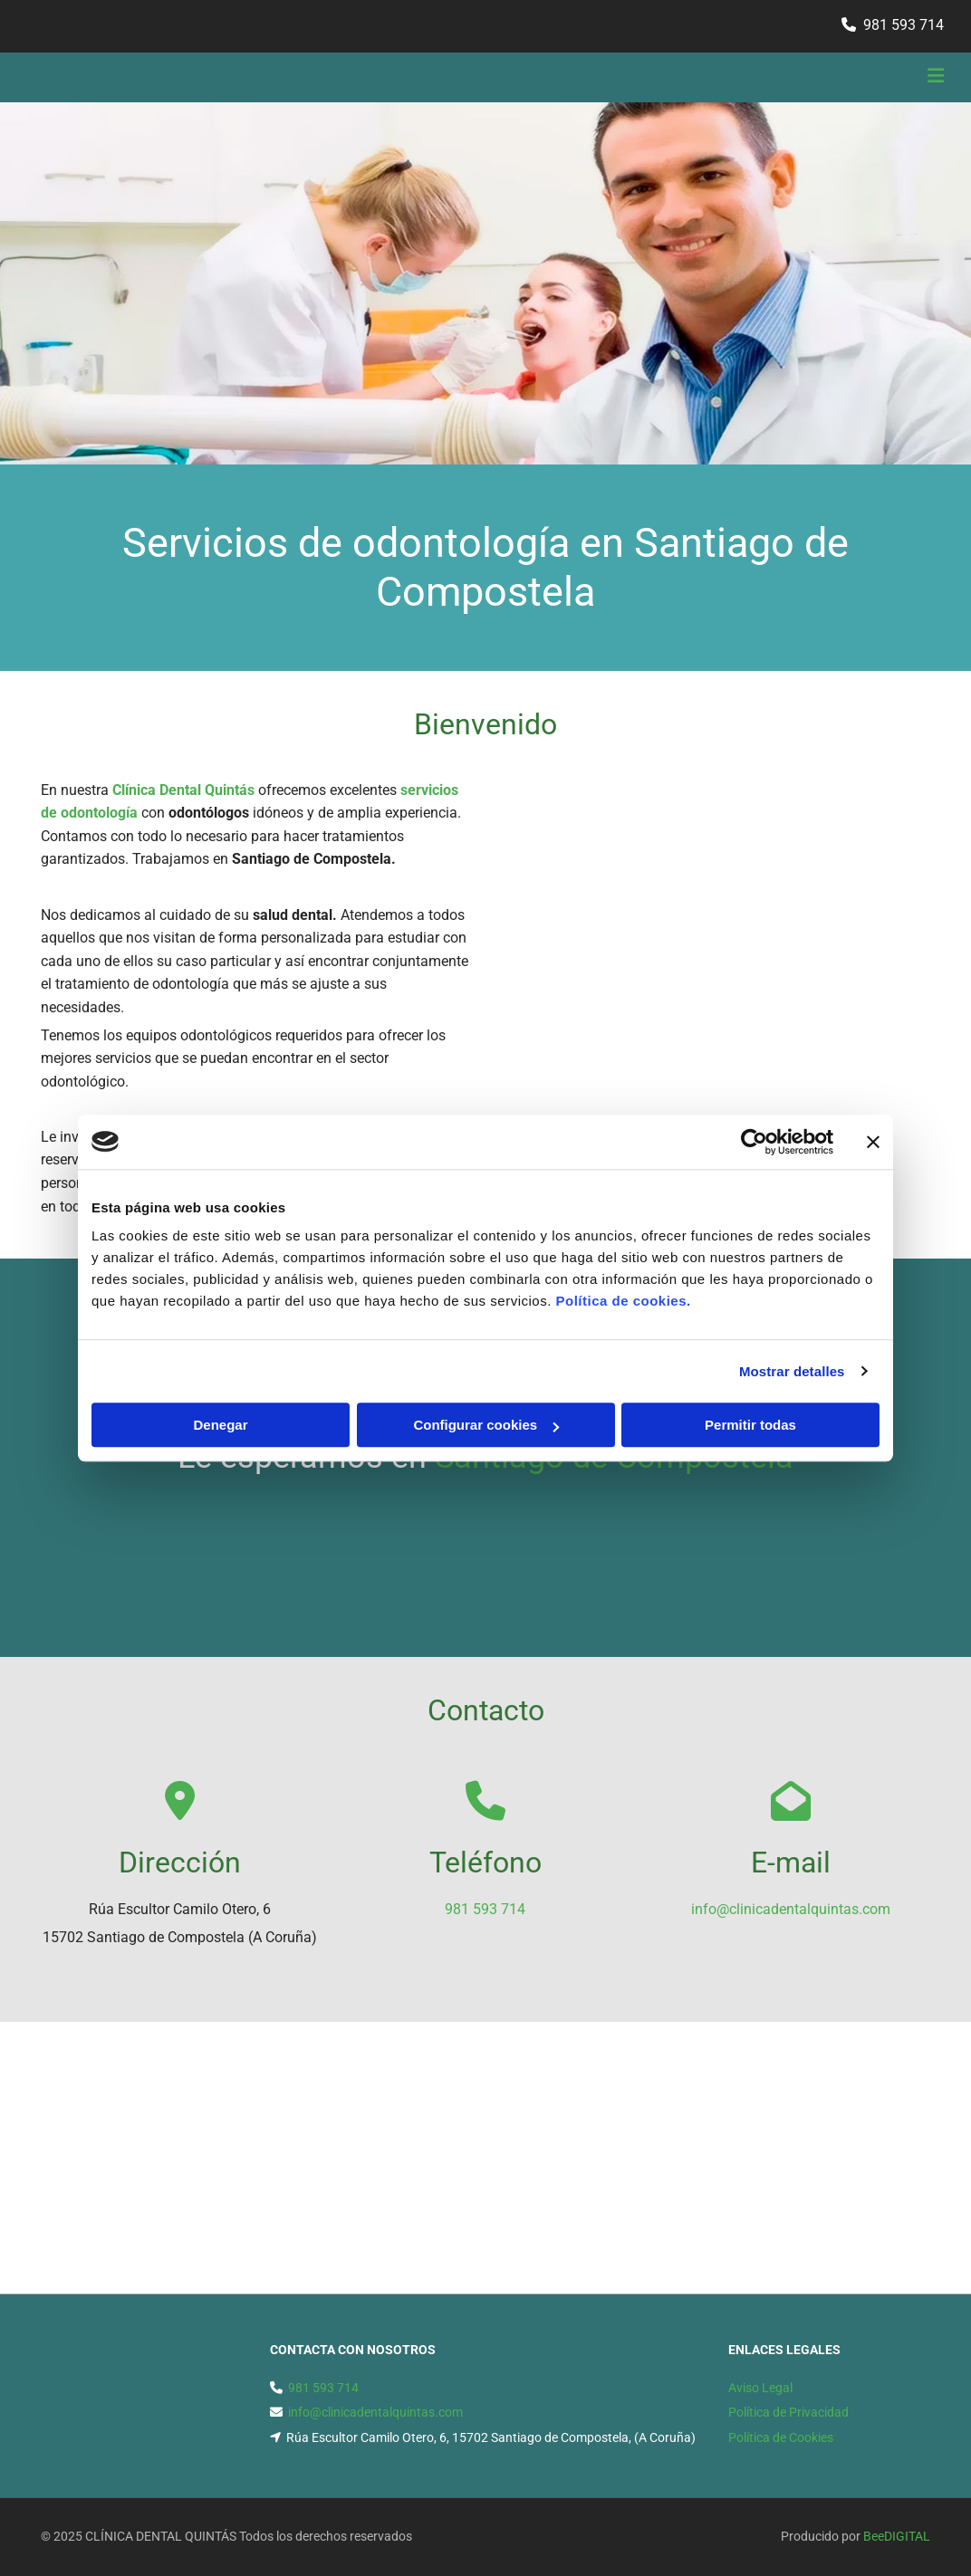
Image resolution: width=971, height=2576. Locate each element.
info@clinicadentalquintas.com (790, 1909)
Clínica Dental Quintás (183, 790)
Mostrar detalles (792, 1371)
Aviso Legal (760, 2387)
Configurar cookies (486, 1424)
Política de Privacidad (788, 2412)
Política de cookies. (622, 1300)
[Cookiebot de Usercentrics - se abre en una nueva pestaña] (754, 1141)
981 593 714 (903, 25)
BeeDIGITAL (896, 2536)
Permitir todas (750, 1424)
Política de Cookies (780, 2437)
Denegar (220, 1424)
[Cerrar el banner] (873, 1141)
